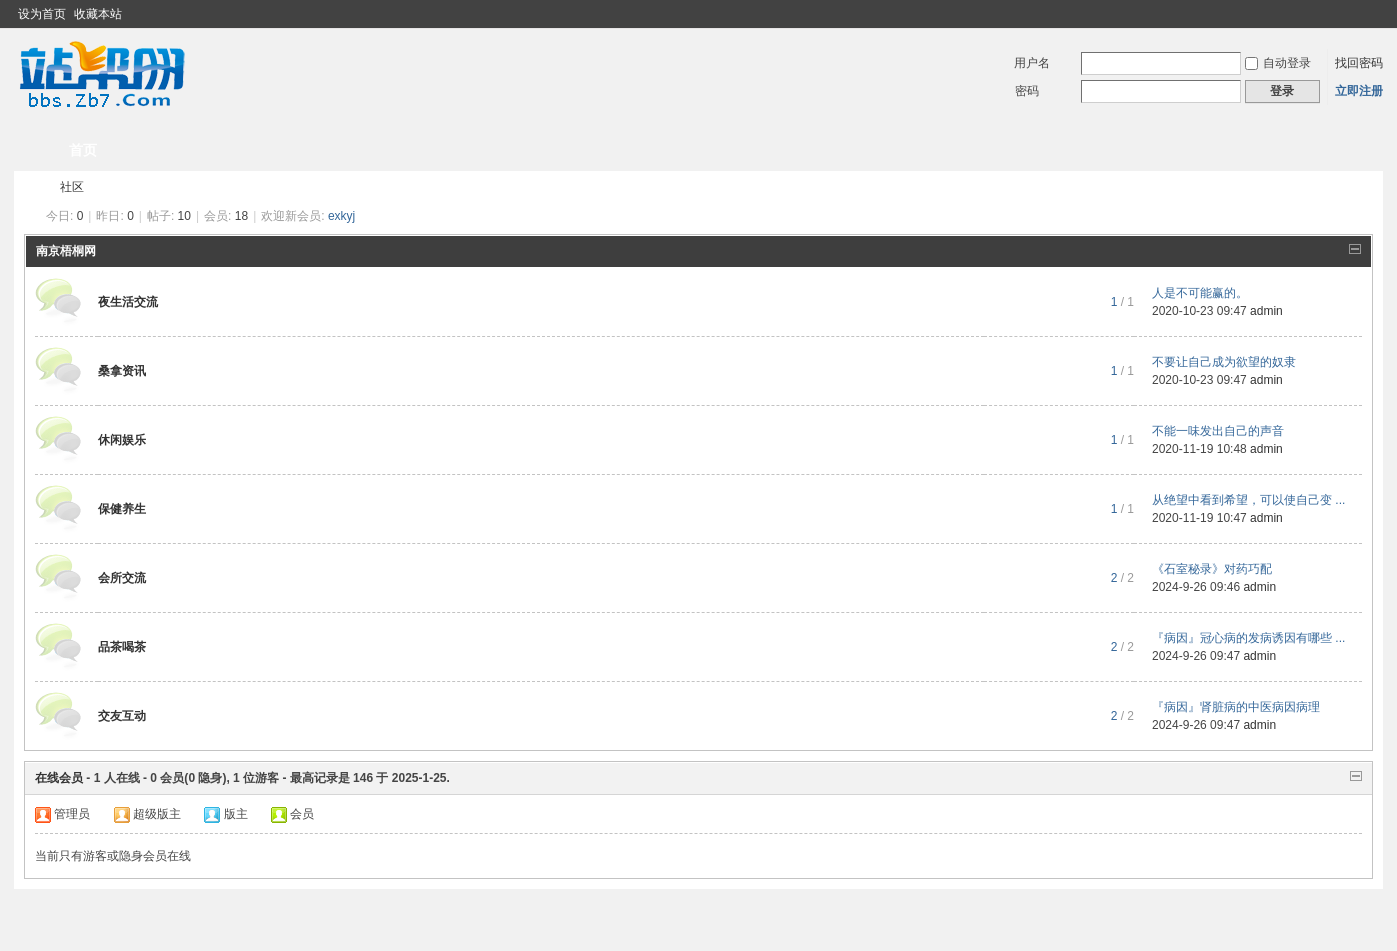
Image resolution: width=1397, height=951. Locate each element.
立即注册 (1359, 91)
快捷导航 (1317, 150)
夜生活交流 (128, 302)
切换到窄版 (1371, 14)
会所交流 (122, 578)
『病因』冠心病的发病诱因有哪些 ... (1248, 638)
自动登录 (1278, 63)
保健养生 (122, 509)
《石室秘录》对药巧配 (1212, 569)
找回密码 (1359, 63)
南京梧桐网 (66, 251)
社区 (72, 187)
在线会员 (59, 778)
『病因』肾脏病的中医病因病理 (1236, 707)
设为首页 (42, 14)
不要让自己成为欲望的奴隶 (1224, 362)
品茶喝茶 (122, 647)
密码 (1027, 91)
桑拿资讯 (122, 371)
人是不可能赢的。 (1200, 293)
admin (1266, 311)
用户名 (1032, 63)
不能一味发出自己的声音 (1218, 431)
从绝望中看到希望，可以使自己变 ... (1248, 500)
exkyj (341, 216)
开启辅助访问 (1355, 14)
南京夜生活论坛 (32, 187)
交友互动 (122, 716)
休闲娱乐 (122, 440)
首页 (83, 150)
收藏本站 (98, 14)
